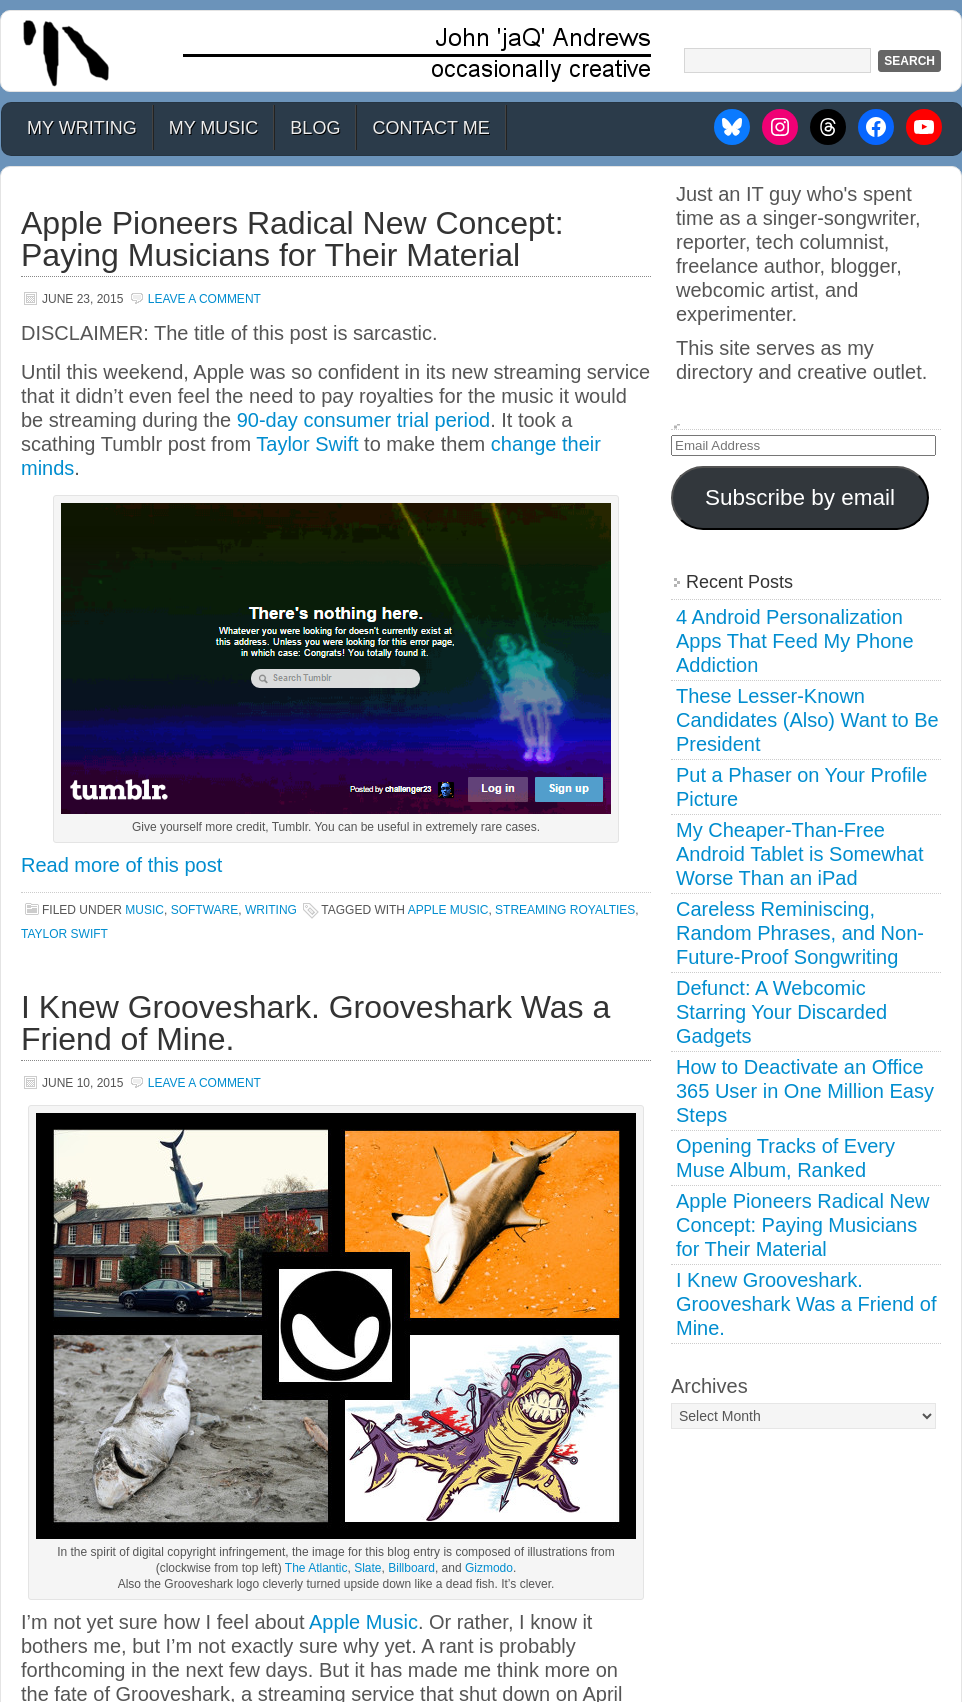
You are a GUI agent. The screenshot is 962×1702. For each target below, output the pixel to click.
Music (144, 910)
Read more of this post (121, 865)
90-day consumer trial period (363, 420)
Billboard (411, 1568)
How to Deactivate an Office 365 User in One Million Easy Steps (805, 1091)
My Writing (82, 128)
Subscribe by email (800, 497)
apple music (448, 910)
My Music (214, 128)
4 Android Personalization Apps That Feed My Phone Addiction (795, 641)
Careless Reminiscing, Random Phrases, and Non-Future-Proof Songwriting (800, 933)
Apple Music (363, 1622)
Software (205, 910)
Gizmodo (489, 1568)
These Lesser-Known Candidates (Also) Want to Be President (807, 720)
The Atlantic (316, 1568)
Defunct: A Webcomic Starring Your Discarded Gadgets (781, 1012)
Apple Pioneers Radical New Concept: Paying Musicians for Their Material (292, 239)
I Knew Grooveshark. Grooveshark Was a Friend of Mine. (315, 1023)
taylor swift (64, 934)
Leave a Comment (204, 299)
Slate (367, 1568)
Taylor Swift (307, 444)
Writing (271, 910)
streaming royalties (565, 910)
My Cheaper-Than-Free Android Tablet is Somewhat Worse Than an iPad (800, 854)
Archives (709, 1386)
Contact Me (430, 128)
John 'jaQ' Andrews (481, 51)
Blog (315, 128)
